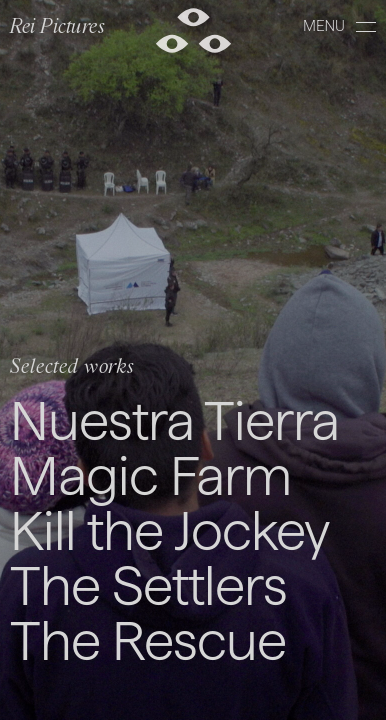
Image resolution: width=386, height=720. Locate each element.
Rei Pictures (57, 27)
